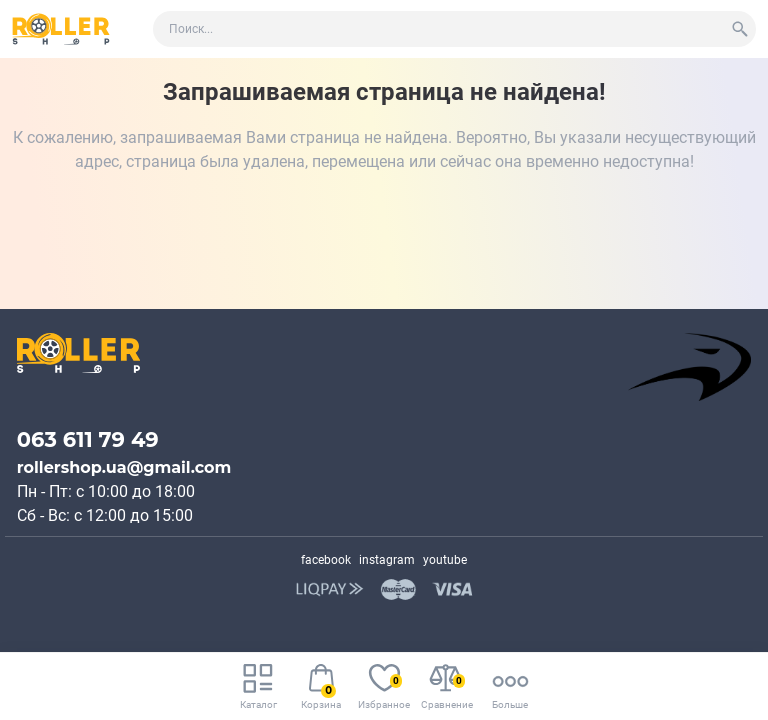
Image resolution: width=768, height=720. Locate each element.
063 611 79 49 (88, 439)
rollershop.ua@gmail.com (124, 467)
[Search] (740, 29)
